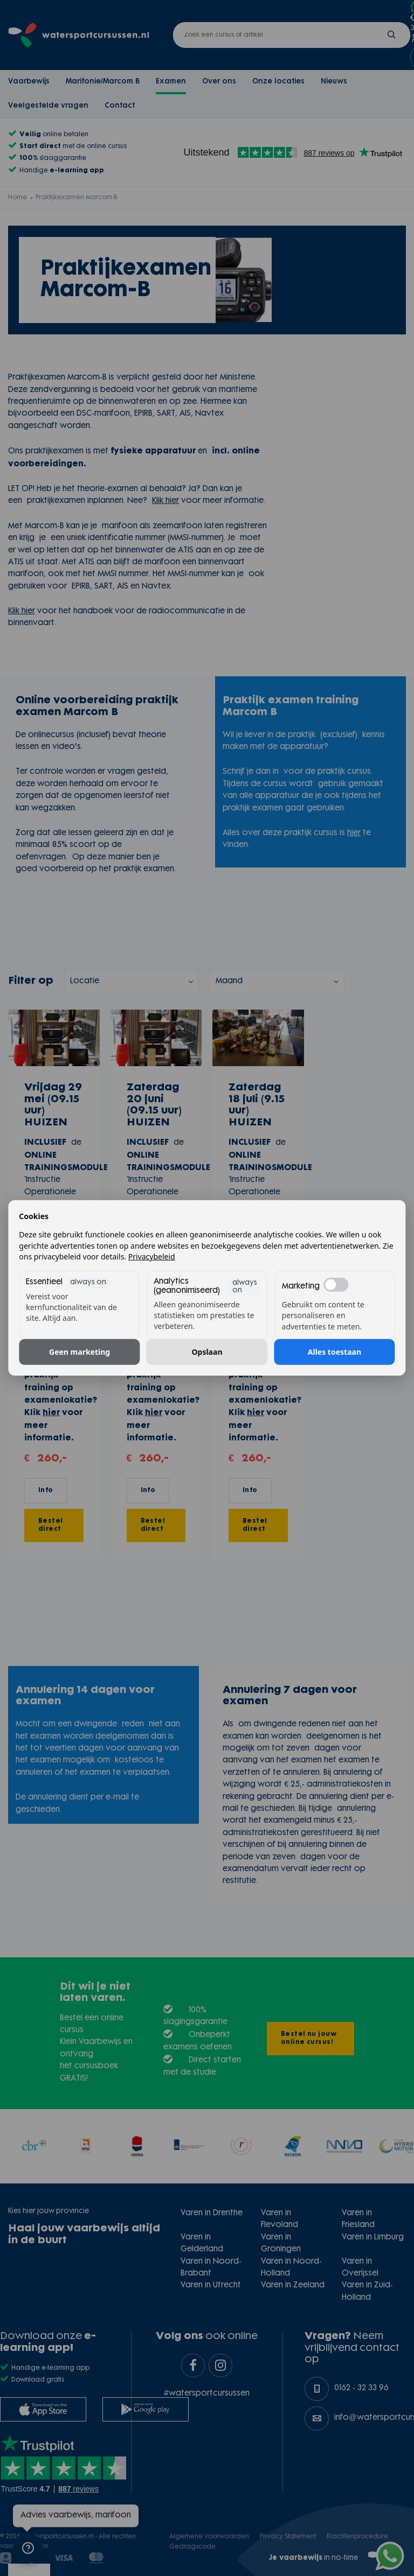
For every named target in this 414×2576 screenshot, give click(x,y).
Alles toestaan (334, 1352)
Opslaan (206, 1352)
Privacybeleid (151, 1256)
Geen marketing (79, 1352)
